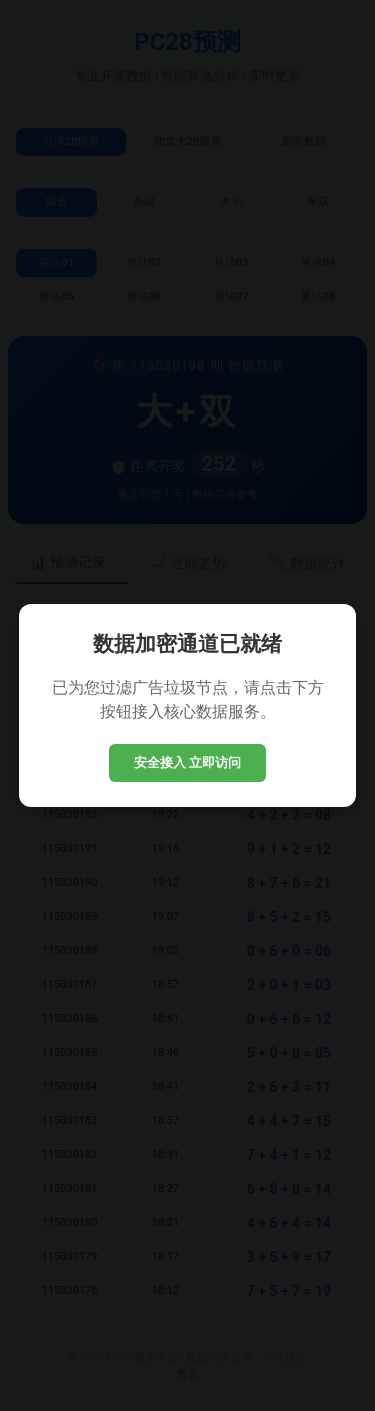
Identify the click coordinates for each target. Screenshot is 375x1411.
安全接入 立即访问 (188, 762)
